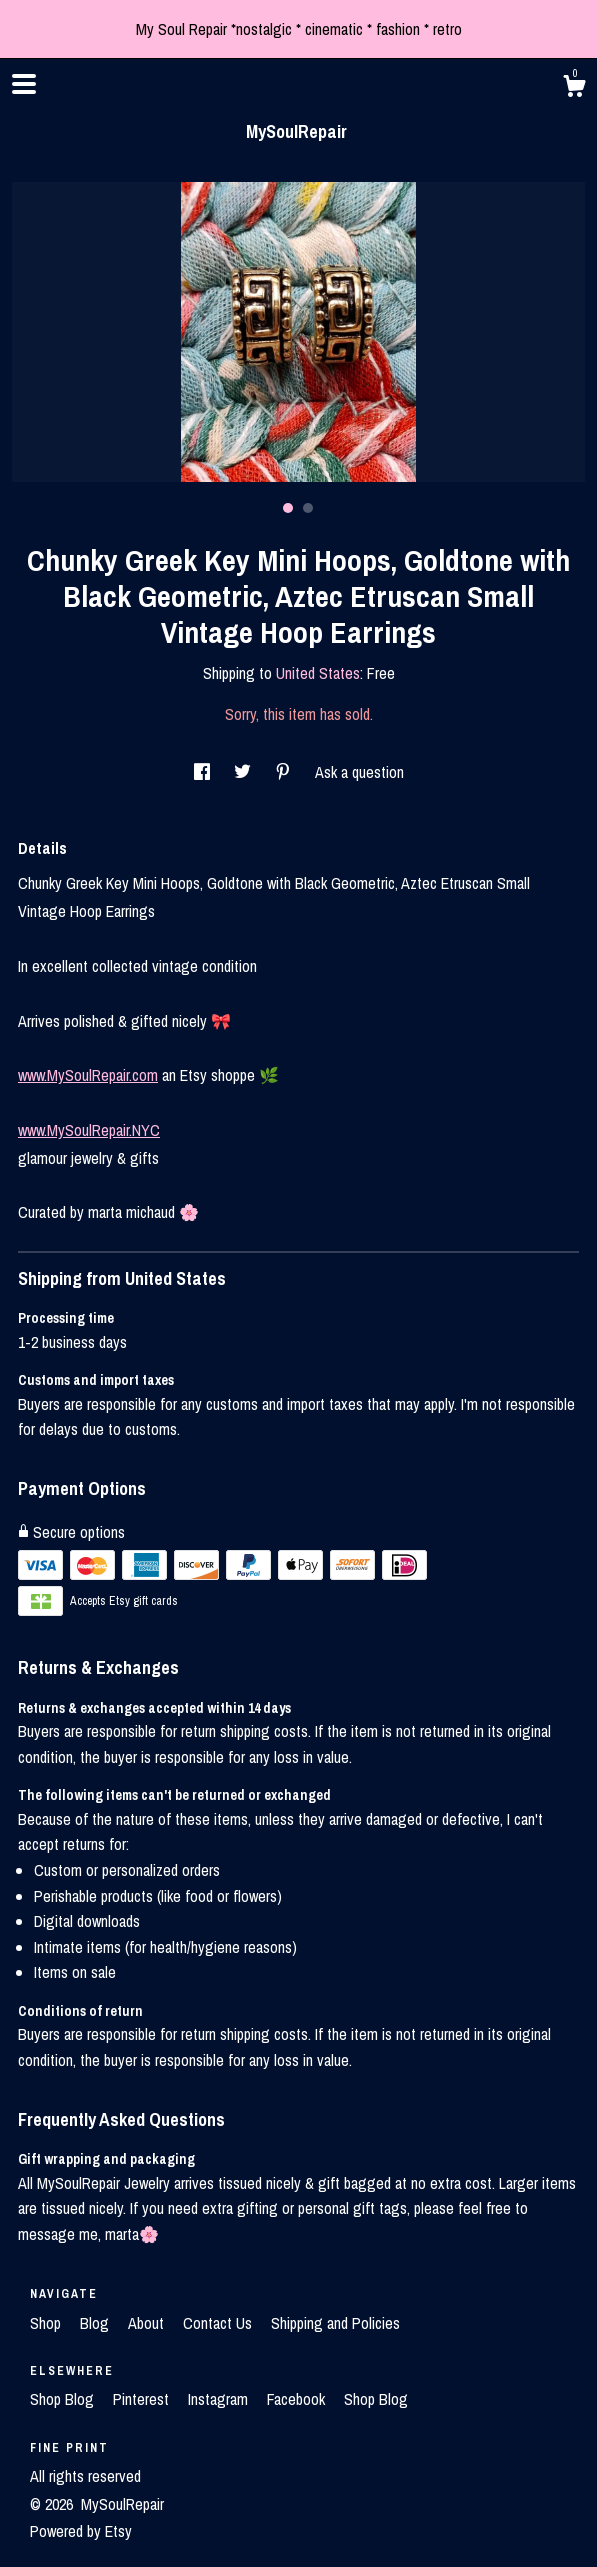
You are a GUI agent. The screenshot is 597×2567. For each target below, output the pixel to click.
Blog (96, 2323)
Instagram (220, 2399)
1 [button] (288, 508)
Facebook (298, 2399)
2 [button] (308, 508)
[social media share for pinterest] (285, 772)
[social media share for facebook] (204, 772)
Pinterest (143, 2399)
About (148, 2323)
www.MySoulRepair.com (88, 1075)
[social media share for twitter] (244, 772)
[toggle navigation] (24, 84)
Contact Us (219, 2323)
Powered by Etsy (81, 2531)
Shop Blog (64, 2399)
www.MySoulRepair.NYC (89, 1130)
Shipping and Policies (335, 2323)
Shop (47, 2323)
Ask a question (359, 772)
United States (318, 673)
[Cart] (574, 89)
